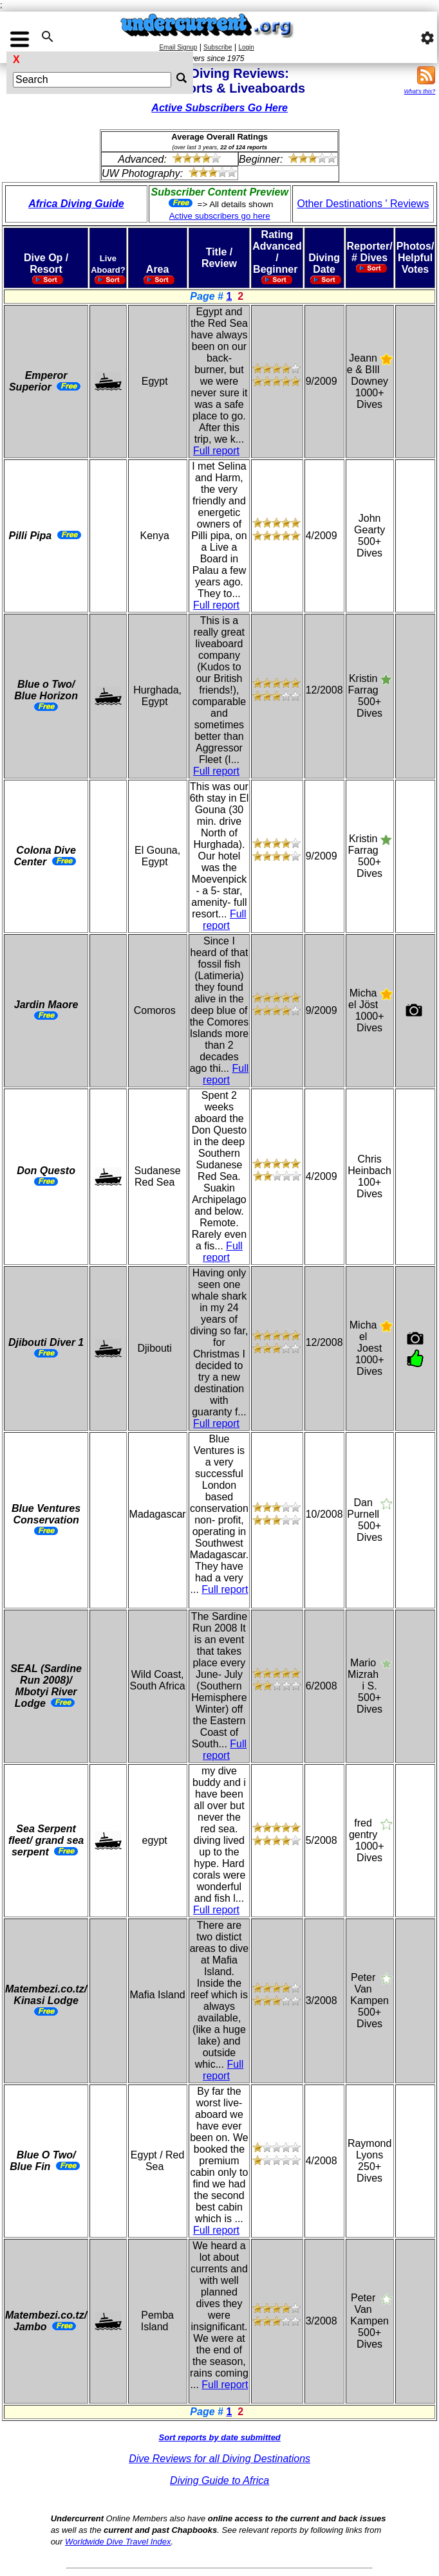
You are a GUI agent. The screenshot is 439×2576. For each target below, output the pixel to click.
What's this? (420, 91)
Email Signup (178, 47)
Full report (216, 450)
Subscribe (217, 47)
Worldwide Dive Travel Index (118, 2541)
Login (246, 47)
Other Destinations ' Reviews (363, 203)
